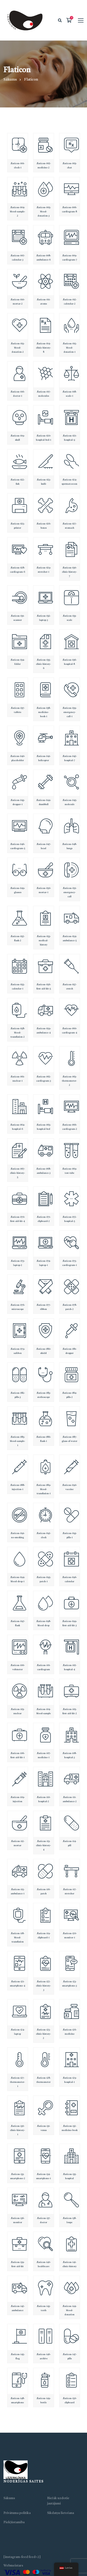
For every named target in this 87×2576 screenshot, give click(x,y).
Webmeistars (13, 2565)
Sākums (10, 80)
